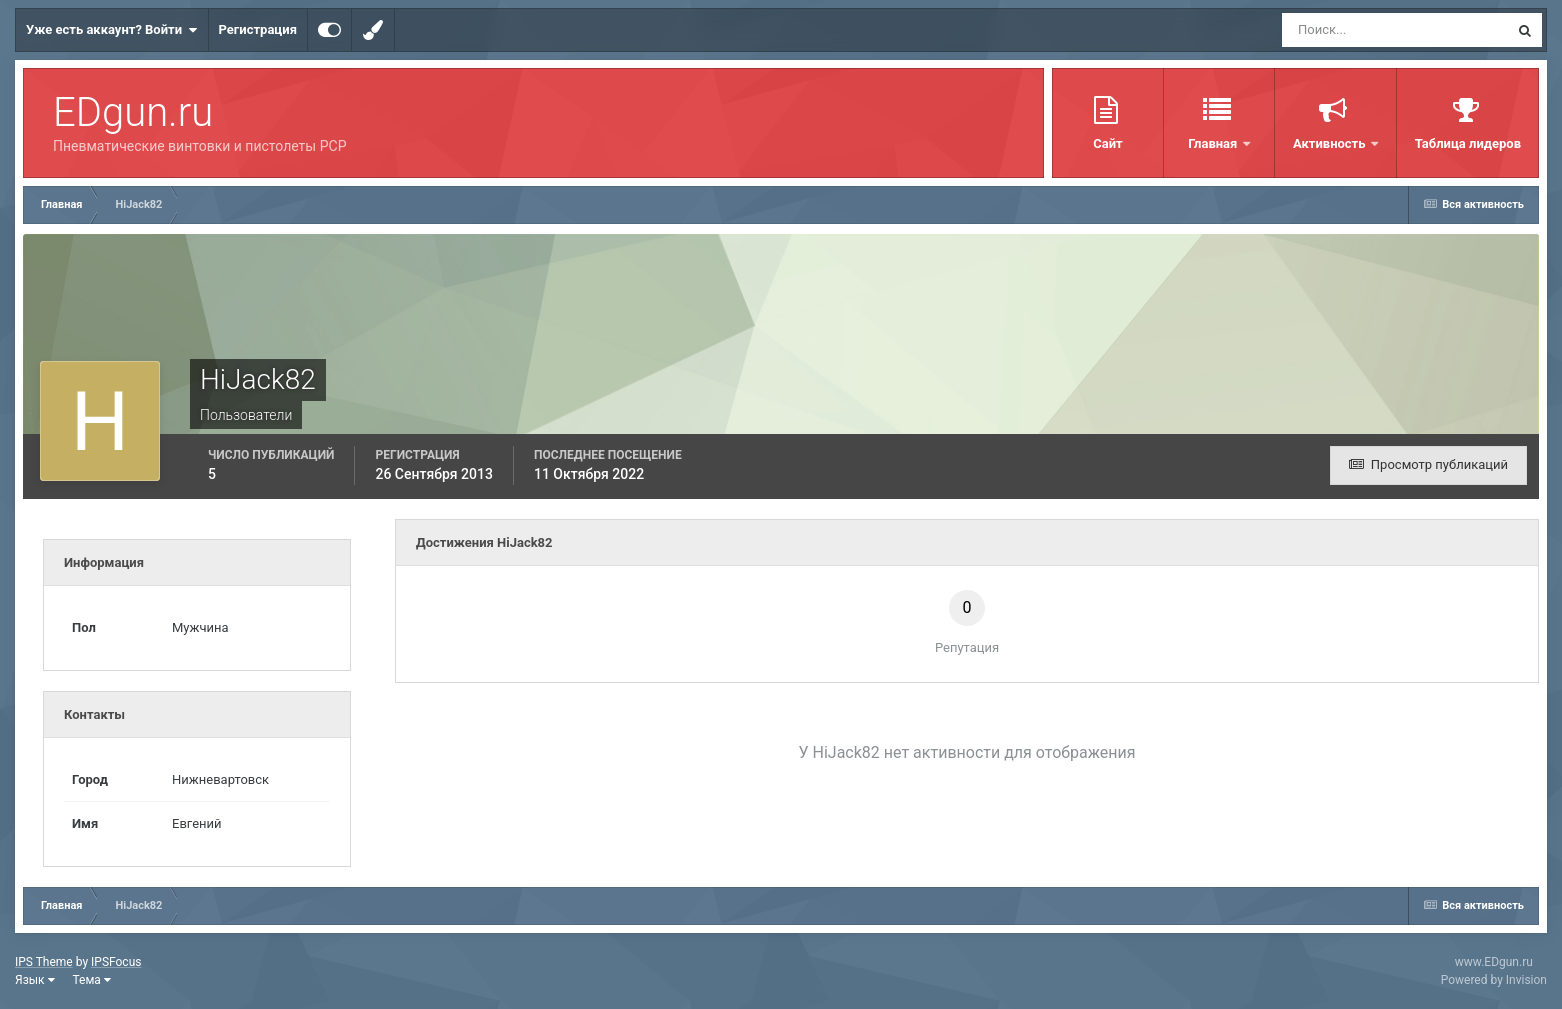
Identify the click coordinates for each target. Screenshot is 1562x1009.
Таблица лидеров (1468, 143)
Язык (35, 980)
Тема (92, 980)
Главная (1214, 143)
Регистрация (258, 29)
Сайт (1107, 143)
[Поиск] (1358, 30)
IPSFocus (116, 962)
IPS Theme (44, 962)
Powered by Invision (1494, 980)
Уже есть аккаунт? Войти (112, 30)
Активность (1331, 143)
